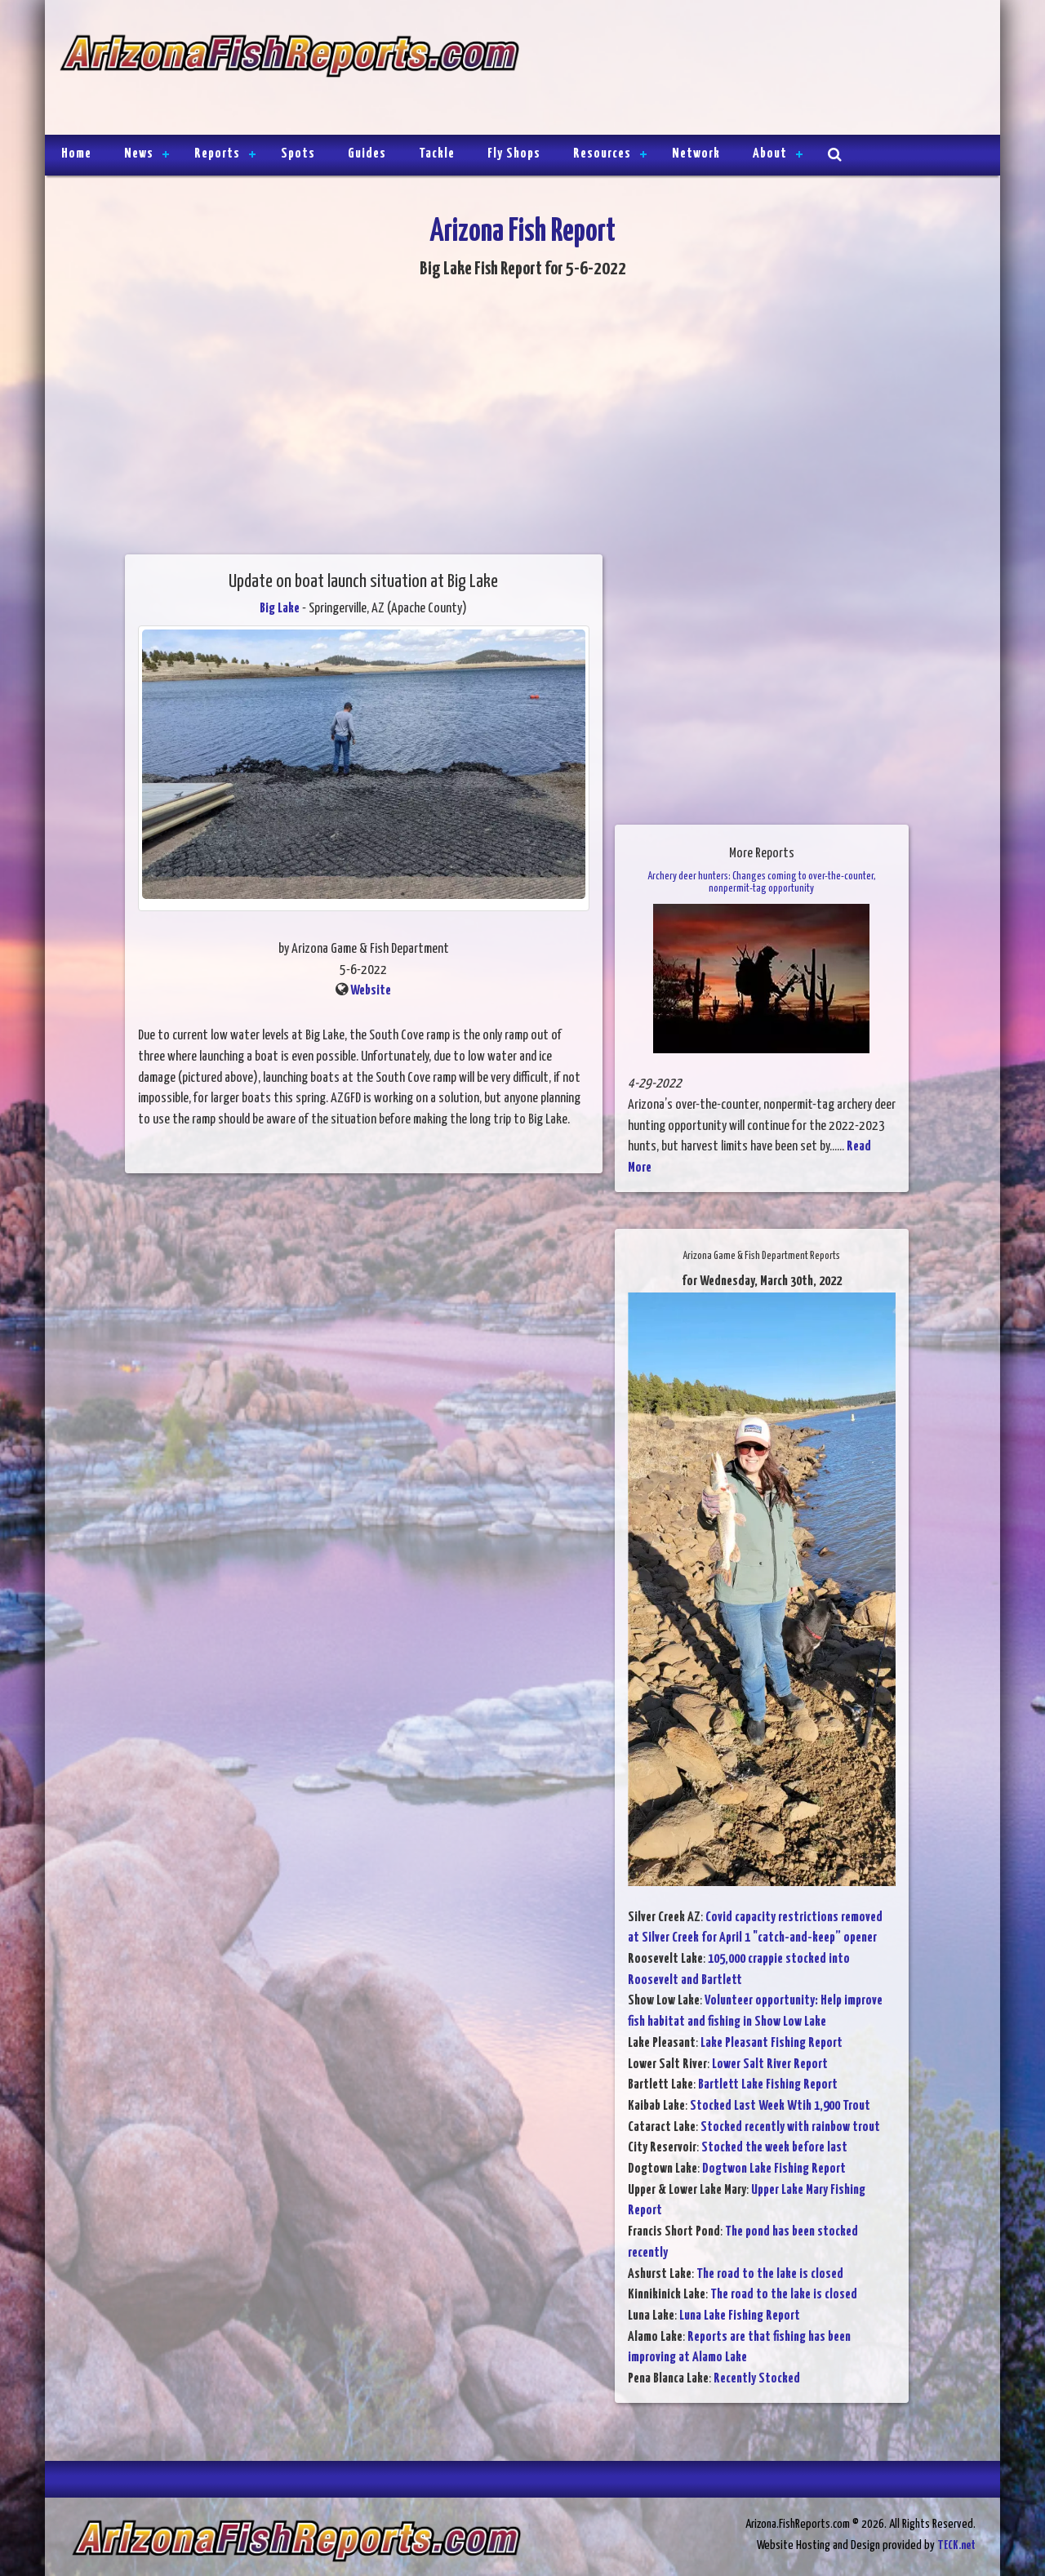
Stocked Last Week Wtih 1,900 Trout (780, 2106)
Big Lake (280, 609)
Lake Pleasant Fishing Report (771, 2043)
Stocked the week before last (774, 2148)
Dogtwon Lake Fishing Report (774, 2169)
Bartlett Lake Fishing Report (768, 2085)
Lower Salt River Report (770, 2064)
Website (370, 991)
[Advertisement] (753, 69)
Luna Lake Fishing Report (739, 2316)
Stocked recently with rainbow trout (790, 2127)
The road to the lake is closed (769, 2274)
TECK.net (956, 2545)
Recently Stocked (757, 2379)
